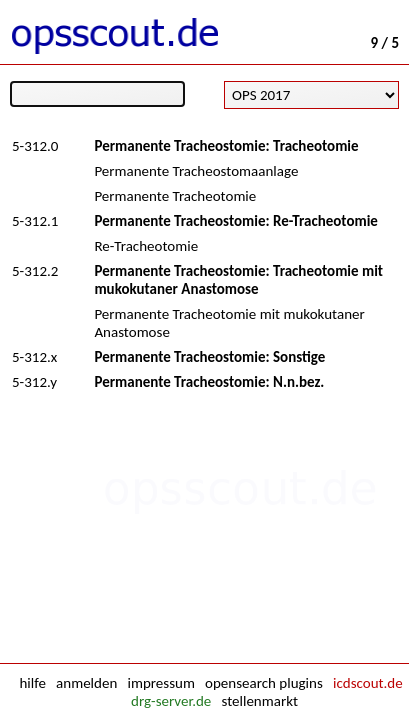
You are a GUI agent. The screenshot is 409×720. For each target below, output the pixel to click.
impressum (160, 683)
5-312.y (34, 382)
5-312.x (34, 357)
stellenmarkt (259, 701)
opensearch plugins (264, 683)
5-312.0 (35, 146)
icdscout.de (368, 683)
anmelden (86, 683)
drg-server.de (171, 701)
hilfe (32, 683)
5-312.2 (35, 271)
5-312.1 (35, 221)
